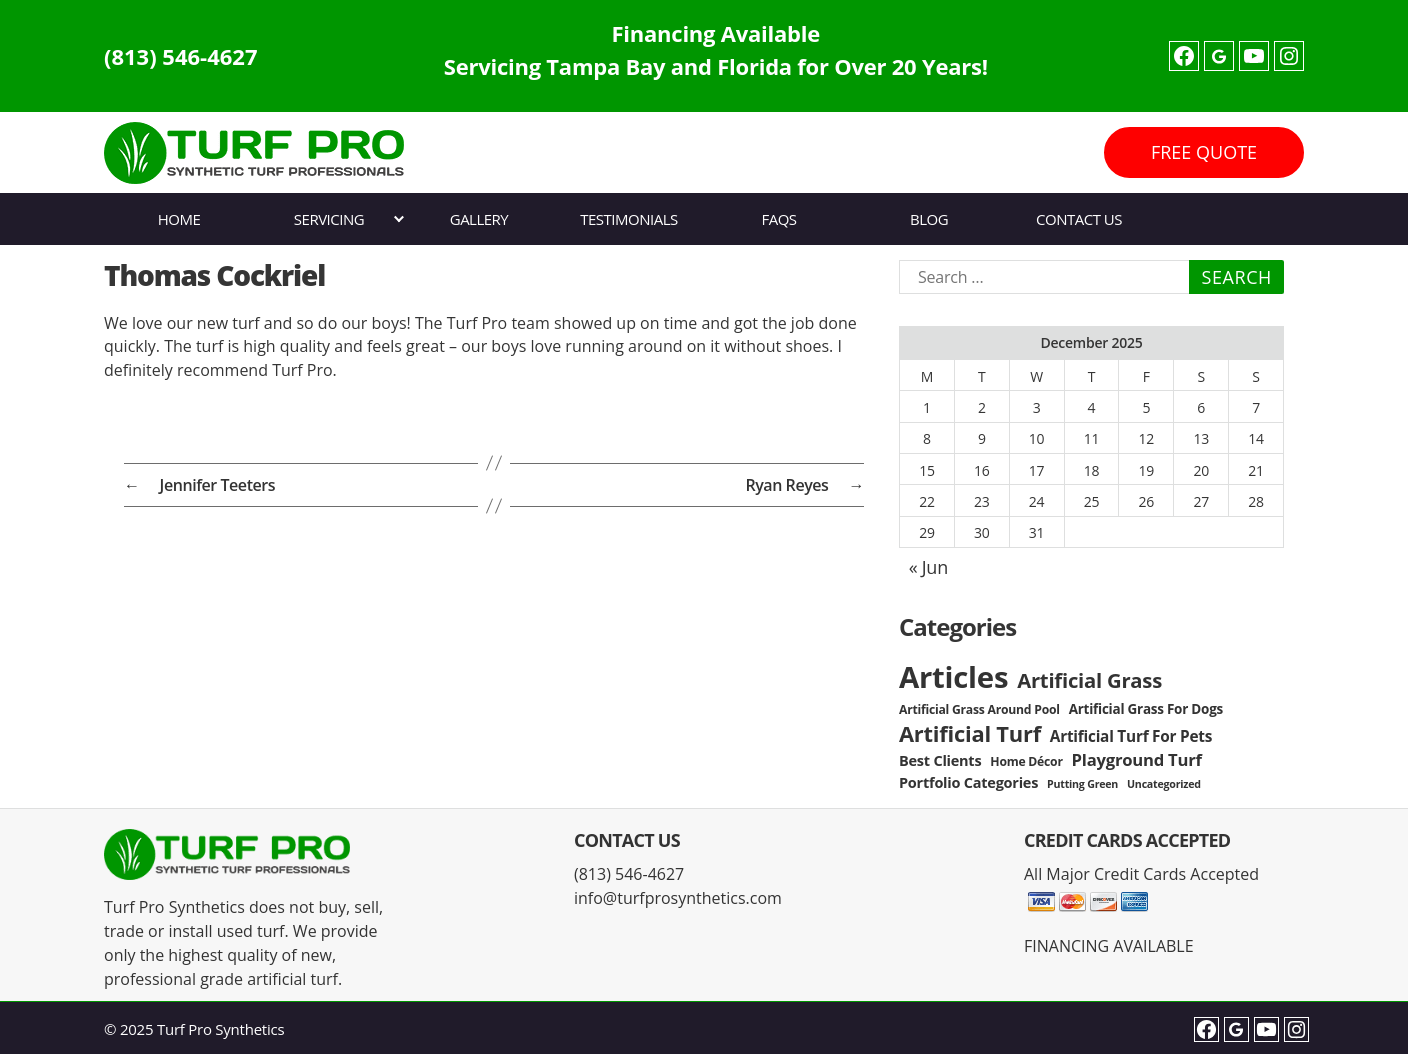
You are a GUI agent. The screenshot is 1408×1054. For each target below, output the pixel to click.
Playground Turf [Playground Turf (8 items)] (1137, 759)
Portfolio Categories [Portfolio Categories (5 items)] (968, 782)
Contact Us (1079, 219)
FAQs (778, 219)
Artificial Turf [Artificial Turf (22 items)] (970, 733)
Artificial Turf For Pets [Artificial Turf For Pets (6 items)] (1131, 736)
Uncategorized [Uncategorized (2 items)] (1164, 784)
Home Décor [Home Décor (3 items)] (1026, 761)
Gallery (479, 219)
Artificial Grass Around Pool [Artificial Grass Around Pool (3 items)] (979, 709)
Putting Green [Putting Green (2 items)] (1082, 784)
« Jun (928, 567)
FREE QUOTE (1204, 152)
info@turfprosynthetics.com (678, 898)
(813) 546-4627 (181, 56)
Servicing (329, 219)
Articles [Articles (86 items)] (953, 677)
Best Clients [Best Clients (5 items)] (940, 760)
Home (179, 219)
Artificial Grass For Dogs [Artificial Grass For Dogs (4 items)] (1146, 709)
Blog (929, 219)
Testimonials (628, 219)
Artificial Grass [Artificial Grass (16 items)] (1089, 680)
